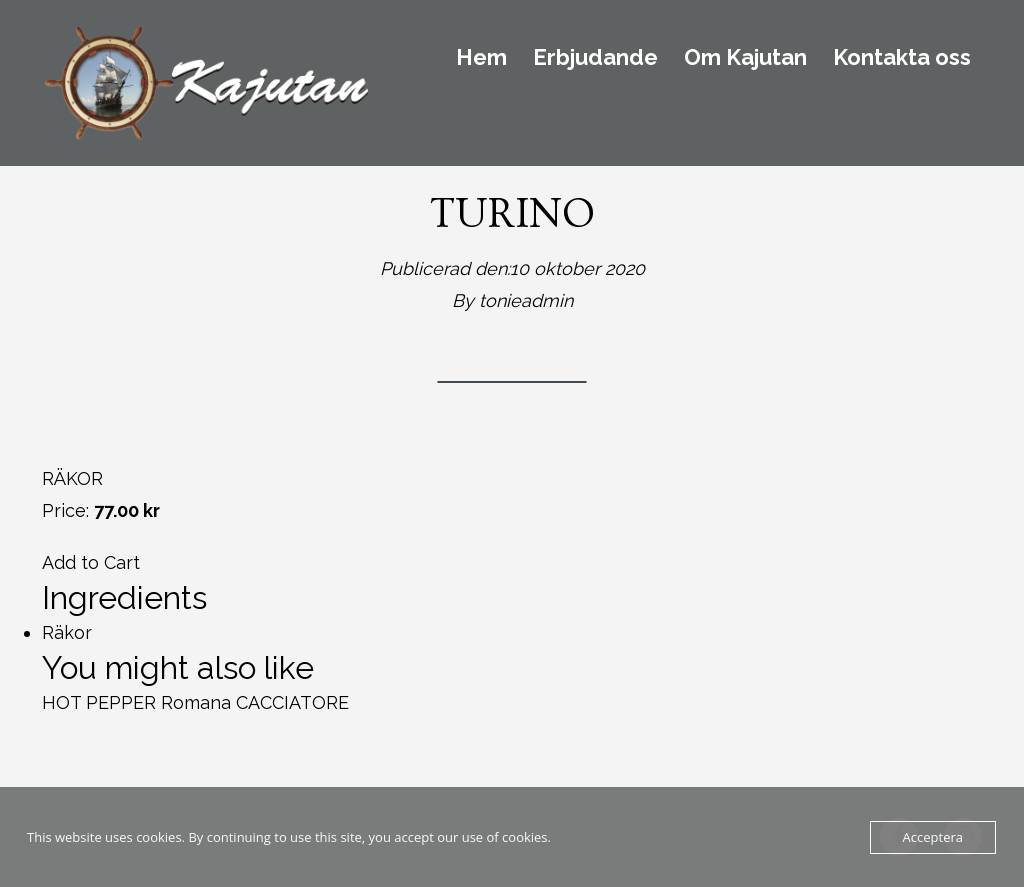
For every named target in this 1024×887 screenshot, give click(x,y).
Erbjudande (595, 58)
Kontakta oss (902, 58)
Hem (481, 58)
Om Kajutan (745, 58)
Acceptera (933, 837)
